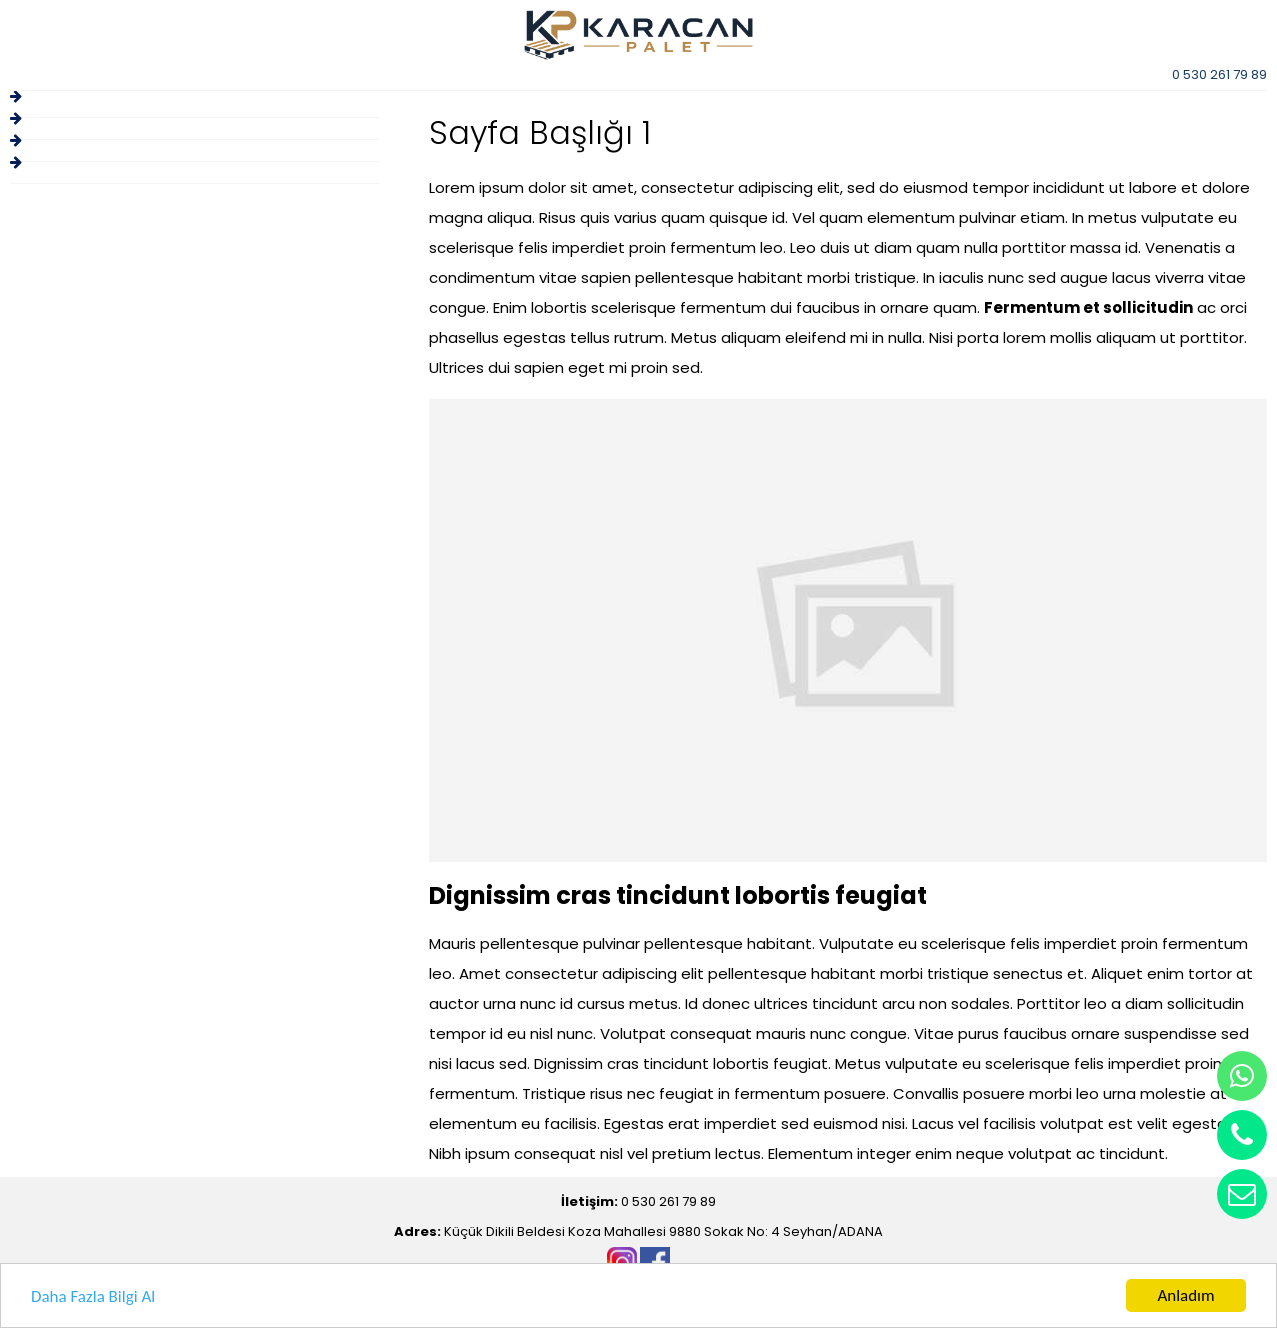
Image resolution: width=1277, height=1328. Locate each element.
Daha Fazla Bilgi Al (93, 1298)
